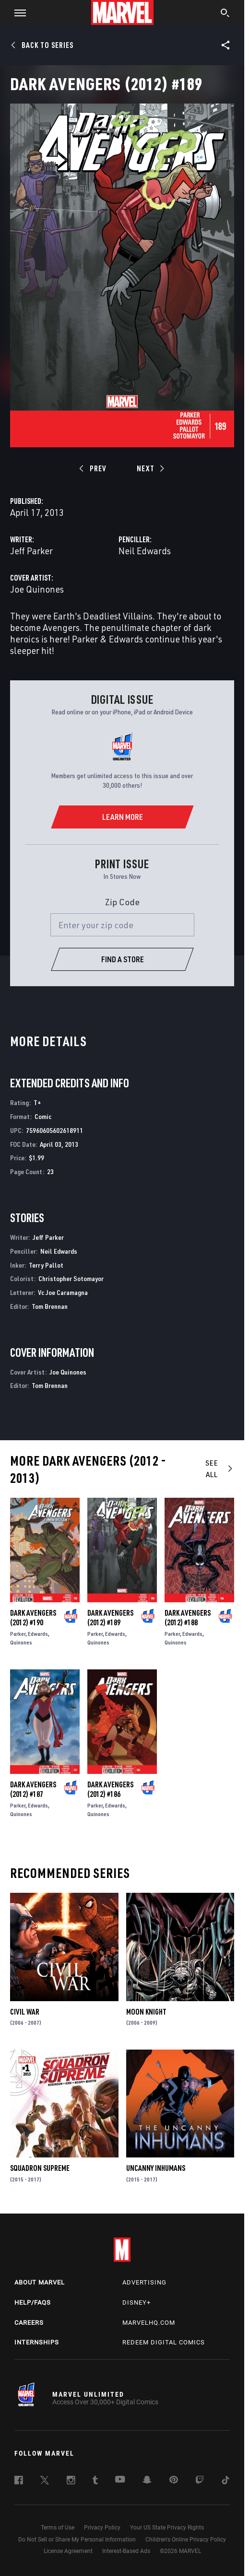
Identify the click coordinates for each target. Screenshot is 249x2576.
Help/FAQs (32, 2302)
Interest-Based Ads (126, 2551)
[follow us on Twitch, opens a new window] (199, 2481)
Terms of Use (57, 2527)
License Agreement (68, 2551)
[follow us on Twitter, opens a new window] (44, 2481)
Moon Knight (146, 2012)
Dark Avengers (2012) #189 (110, 1617)
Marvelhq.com (148, 2322)
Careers (29, 2322)
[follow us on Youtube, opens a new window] (120, 2480)
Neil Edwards (145, 550)
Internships (36, 2342)
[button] (16, 12)
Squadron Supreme (40, 2168)
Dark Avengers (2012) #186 (110, 1789)
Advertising (144, 2282)
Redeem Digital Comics (163, 2342)
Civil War (24, 2012)
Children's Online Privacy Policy (185, 2539)
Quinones (21, 1642)
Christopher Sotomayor (71, 1278)
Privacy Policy (102, 2527)
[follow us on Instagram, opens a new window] (71, 2481)
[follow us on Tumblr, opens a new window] (95, 2481)
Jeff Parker (31, 550)
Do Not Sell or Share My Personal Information (77, 2539)
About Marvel (39, 2282)
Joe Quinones (37, 588)
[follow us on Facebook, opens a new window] (18, 2481)
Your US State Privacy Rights (167, 2527)
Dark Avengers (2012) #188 (188, 1617)
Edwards (38, 1633)
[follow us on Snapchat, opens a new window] (147, 2481)
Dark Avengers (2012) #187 (33, 1789)
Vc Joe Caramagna (63, 1292)
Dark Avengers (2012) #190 (33, 1617)
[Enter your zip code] (122, 925)
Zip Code (122, 902)
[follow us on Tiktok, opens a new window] (225, 2481)
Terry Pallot (46, 1265)
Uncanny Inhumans (155, 2168)
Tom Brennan (50, 1306)
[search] (225, 14)
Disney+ (136, 2302)
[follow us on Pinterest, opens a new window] (173, 2480)
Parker (17, 1633)
